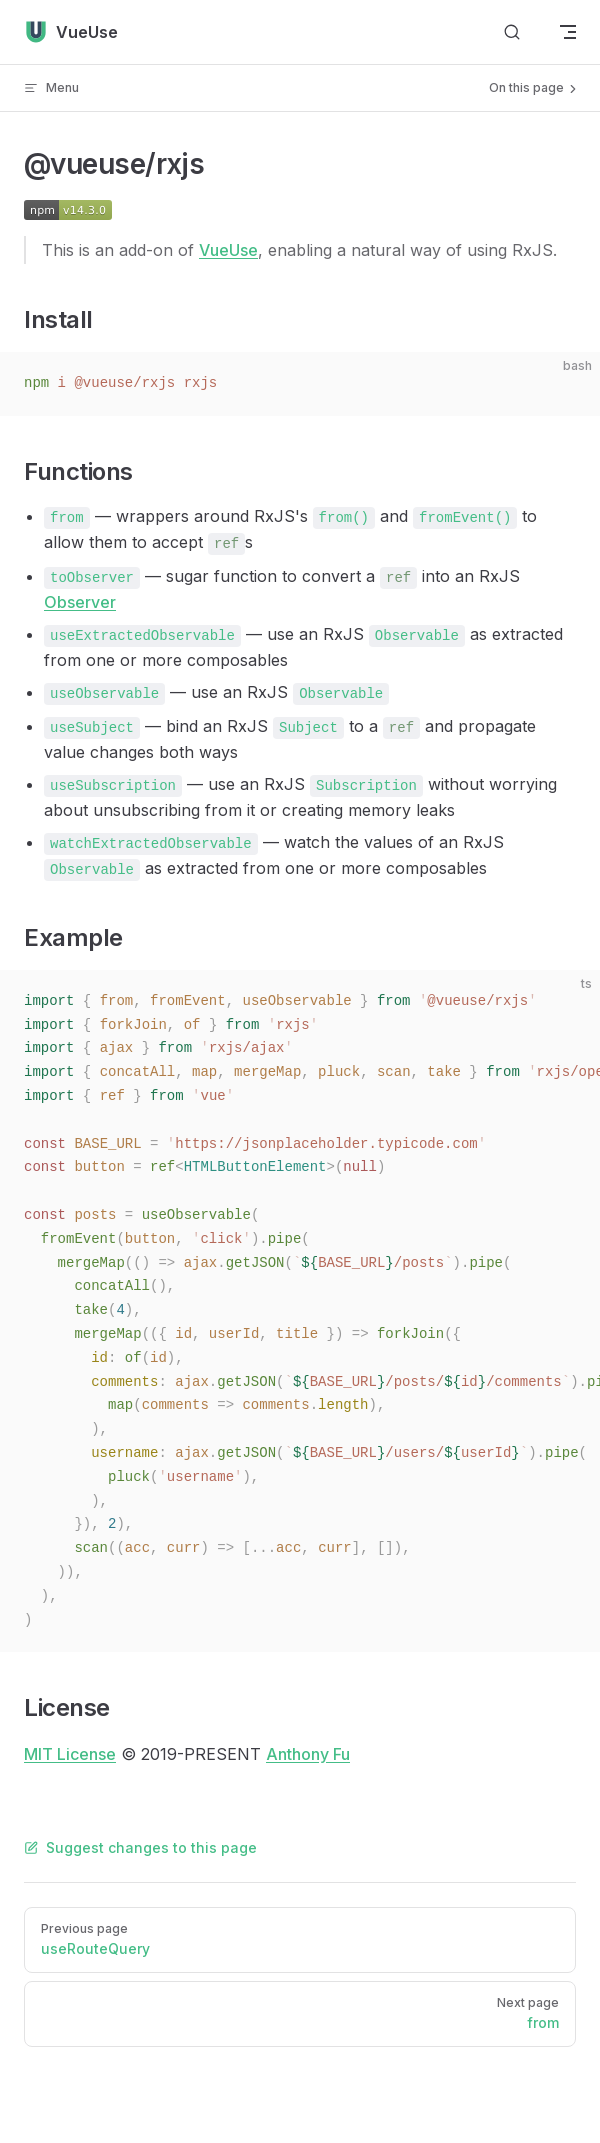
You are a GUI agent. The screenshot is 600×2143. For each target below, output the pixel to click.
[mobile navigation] (568, 32)
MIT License (70, 1754)
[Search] (512, 32)
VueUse (228, 250)
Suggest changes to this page (140, 1847)
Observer (80, 602)
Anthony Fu (308, 1754)
